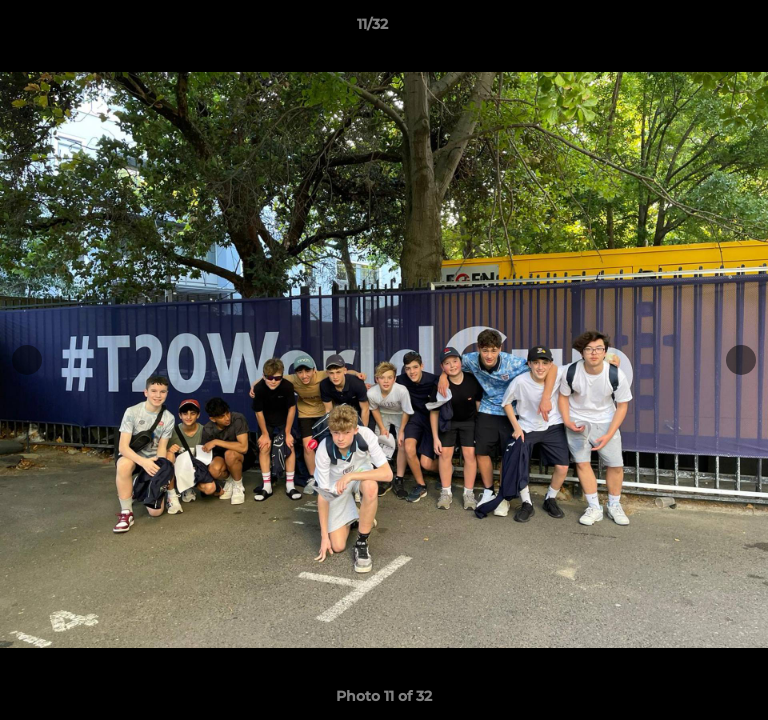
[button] (696, 29)
